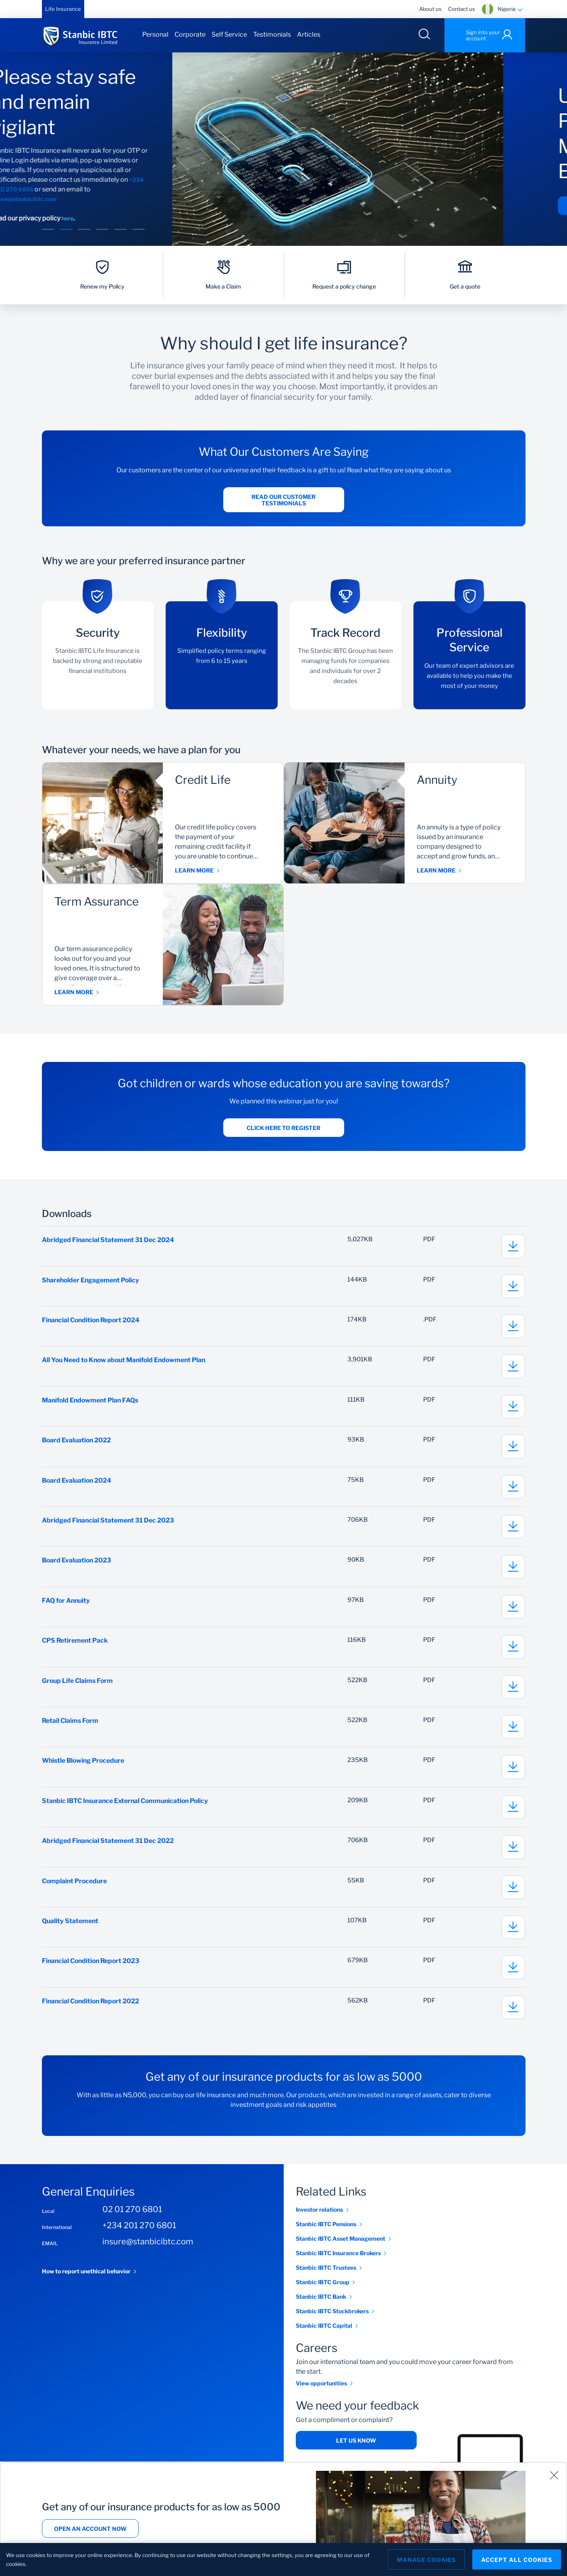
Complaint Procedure (75, 1892)
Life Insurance (63, 9)
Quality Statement (70, 1933)
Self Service (229, 34)
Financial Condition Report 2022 (92, 2014)
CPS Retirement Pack (75, 1648)
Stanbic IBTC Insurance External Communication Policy (127, 1811)
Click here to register (283, 1129)
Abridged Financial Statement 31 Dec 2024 (108, 1241)
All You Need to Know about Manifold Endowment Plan (126, 1363)
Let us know (356, 2454)
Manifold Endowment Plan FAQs (91, 1404)
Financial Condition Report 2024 (92, 1322)
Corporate (190, 34)
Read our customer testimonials (283, 500)
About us (430, 9)
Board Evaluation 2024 (77, 1485)
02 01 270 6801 (132, 2223)
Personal (155, 34)
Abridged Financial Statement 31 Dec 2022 (108, 1851)
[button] (48, 230)
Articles (308, 34)
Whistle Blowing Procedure (84, 1770)
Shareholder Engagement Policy (91, 1282)
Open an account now (90, 2528)
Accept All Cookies (516, 2559)
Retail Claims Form (71, 1729)
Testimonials (272, 34)
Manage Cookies (426, 2559)
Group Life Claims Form (78, 1689)
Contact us (461, 9)
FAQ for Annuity (66, 1607)
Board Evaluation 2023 (77, 1567)
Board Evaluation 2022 (77, 1444)
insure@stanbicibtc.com (87, 199)
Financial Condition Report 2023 (92, 1974)
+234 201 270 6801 (139, 2239)
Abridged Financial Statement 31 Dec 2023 (108, 1526)
